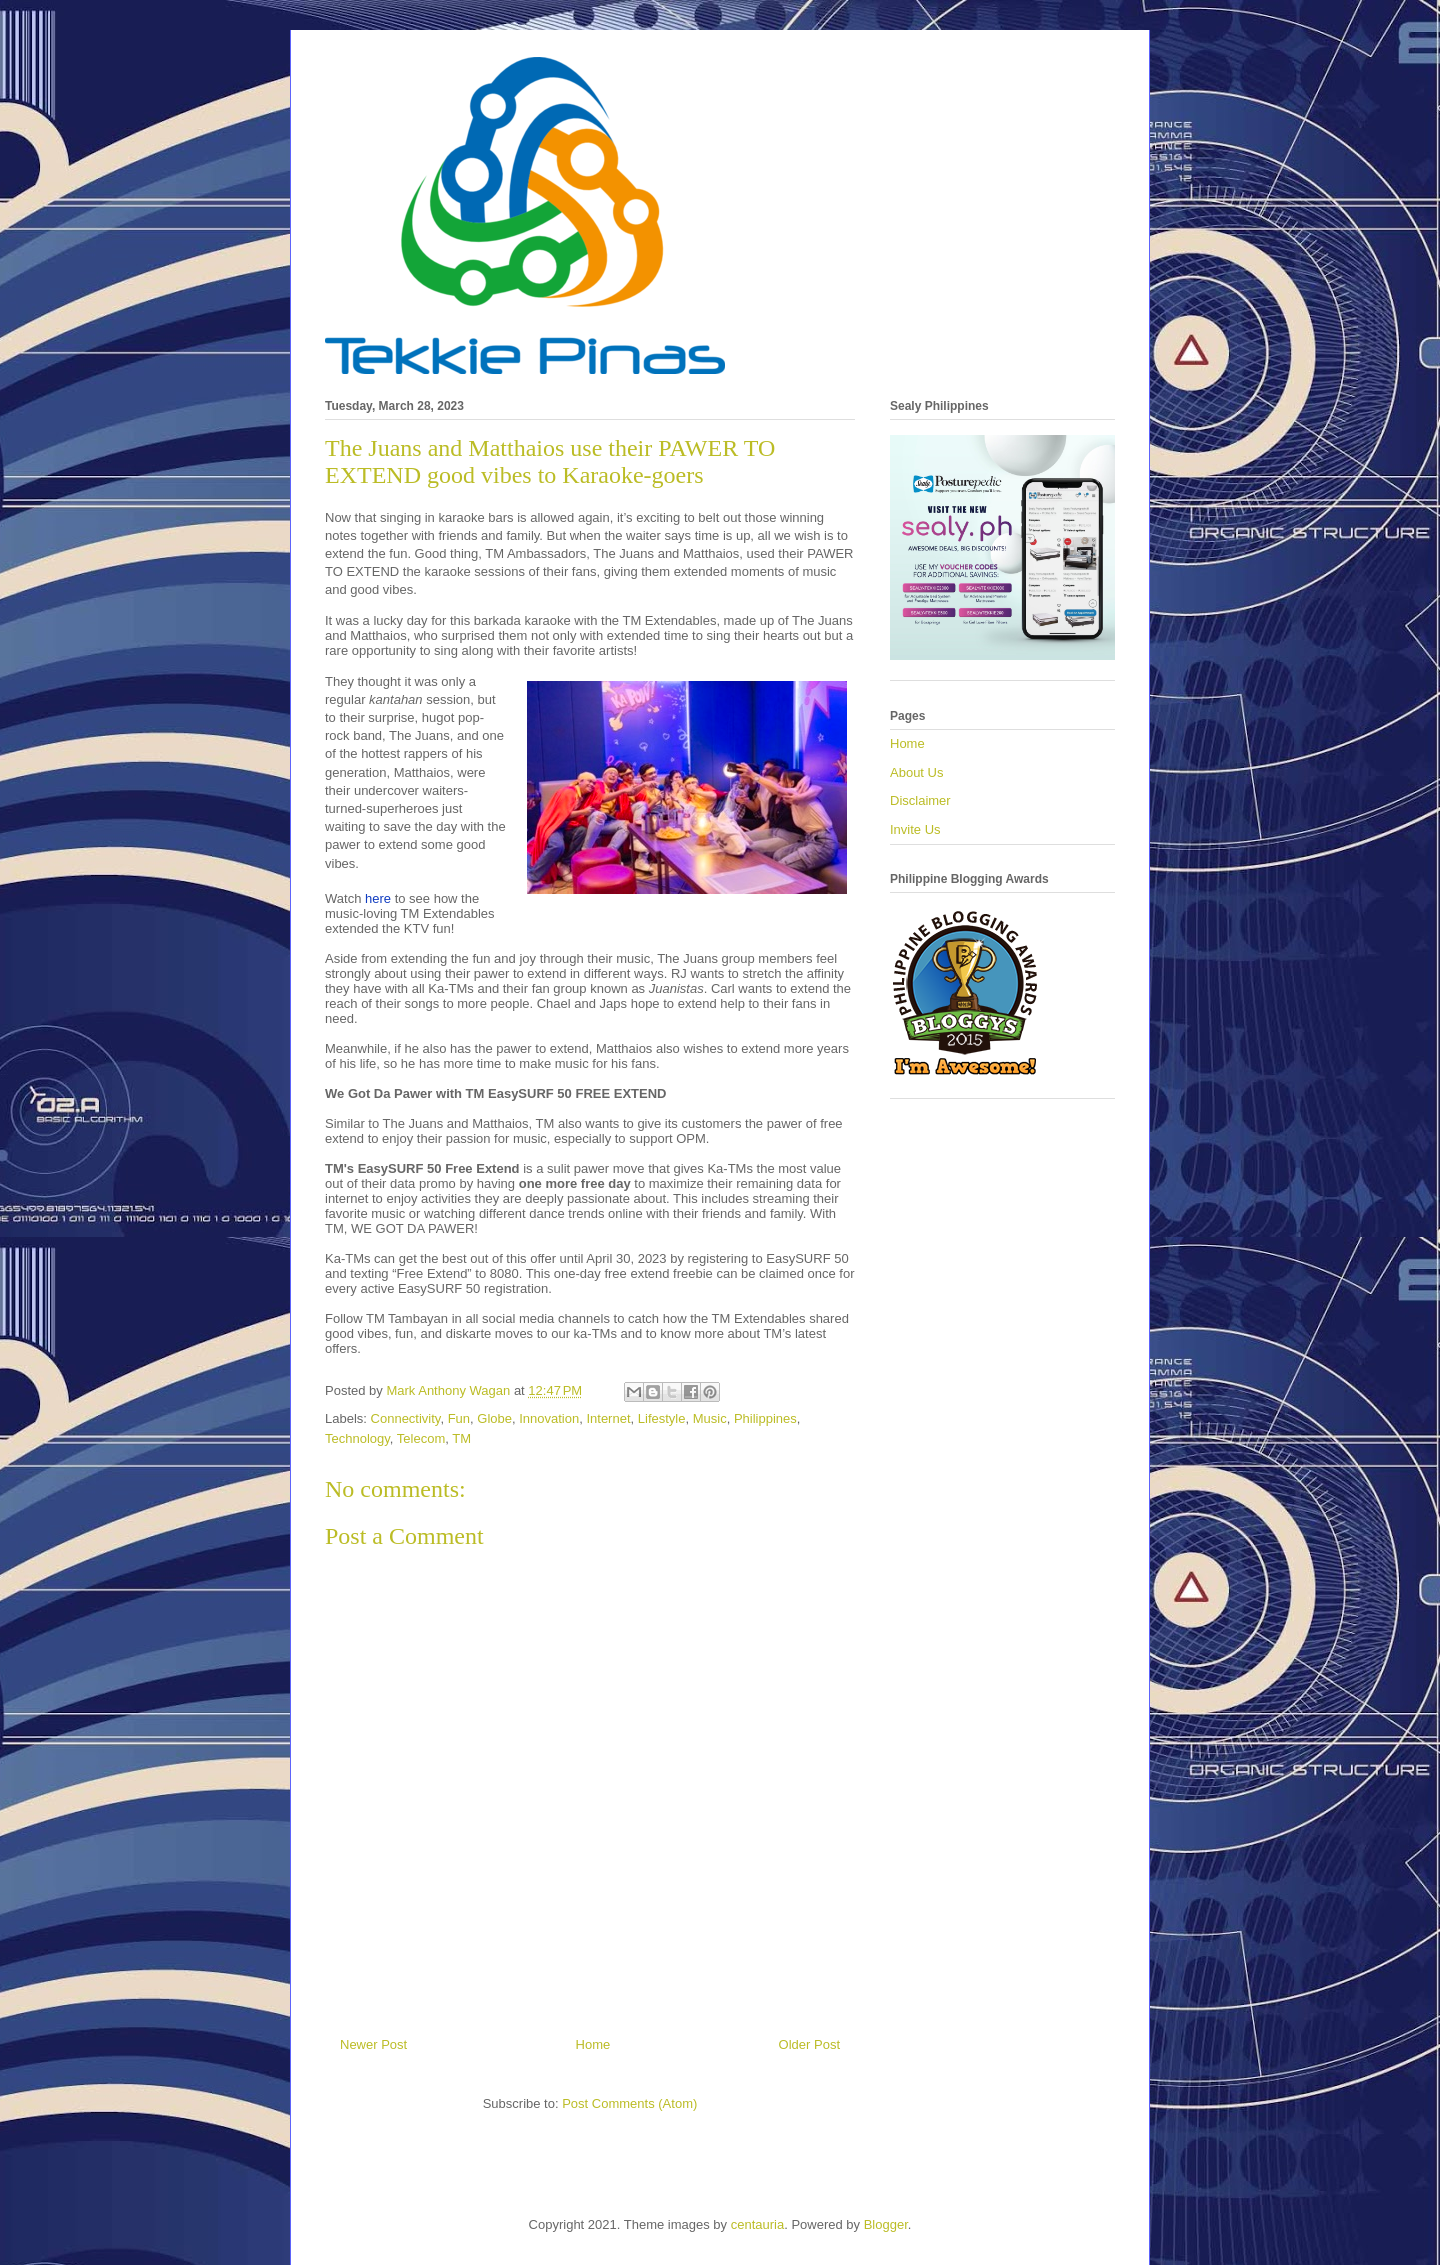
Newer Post (373, 2044)
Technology (357, 1438)
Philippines (765, 1418)
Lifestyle (662, 1418)
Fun (459, 1418)
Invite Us (915, 829)
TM (461, 1438)
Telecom (421, 1438)
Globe (494, 1418)
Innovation (549, 1418)
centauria (757, 2224)
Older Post (809, 2044)
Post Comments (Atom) (629, 2103)
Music (710, 1418)
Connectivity (406, 1418)
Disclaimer (920, 800)
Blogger (886, 2224)
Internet (608, 1418)
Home (593, 2044)
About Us (916, 772)
